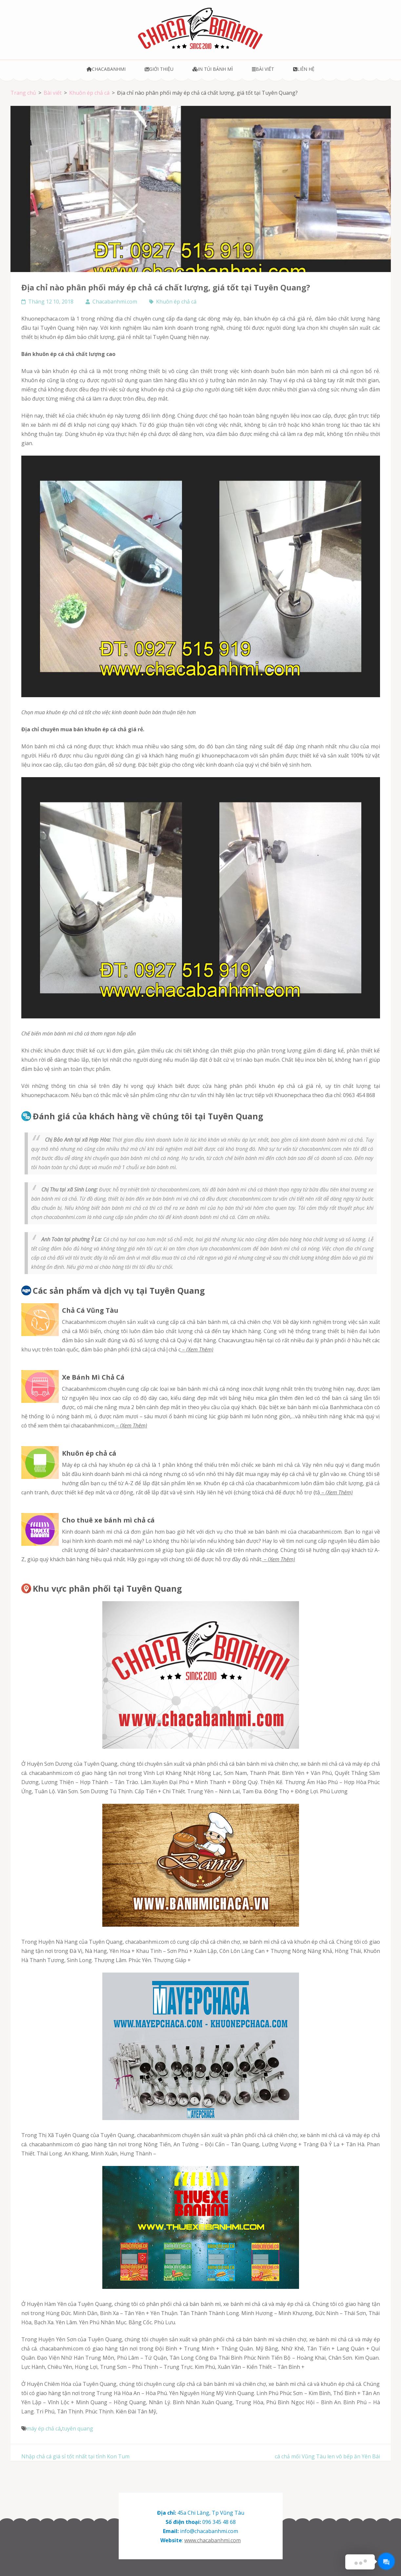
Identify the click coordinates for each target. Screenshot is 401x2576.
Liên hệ (303, 69)
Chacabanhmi (106, 69)
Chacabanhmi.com (114, 301)
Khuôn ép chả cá (176, 301)
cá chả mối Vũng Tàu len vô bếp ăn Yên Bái (327, 2456)
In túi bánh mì (212, 69)
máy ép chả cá (44, 2428)
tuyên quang (77, 2428)
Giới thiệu (159, 69)
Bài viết (263, 69)
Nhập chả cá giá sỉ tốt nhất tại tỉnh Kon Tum (75, 2456)
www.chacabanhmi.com (212, 2540)
